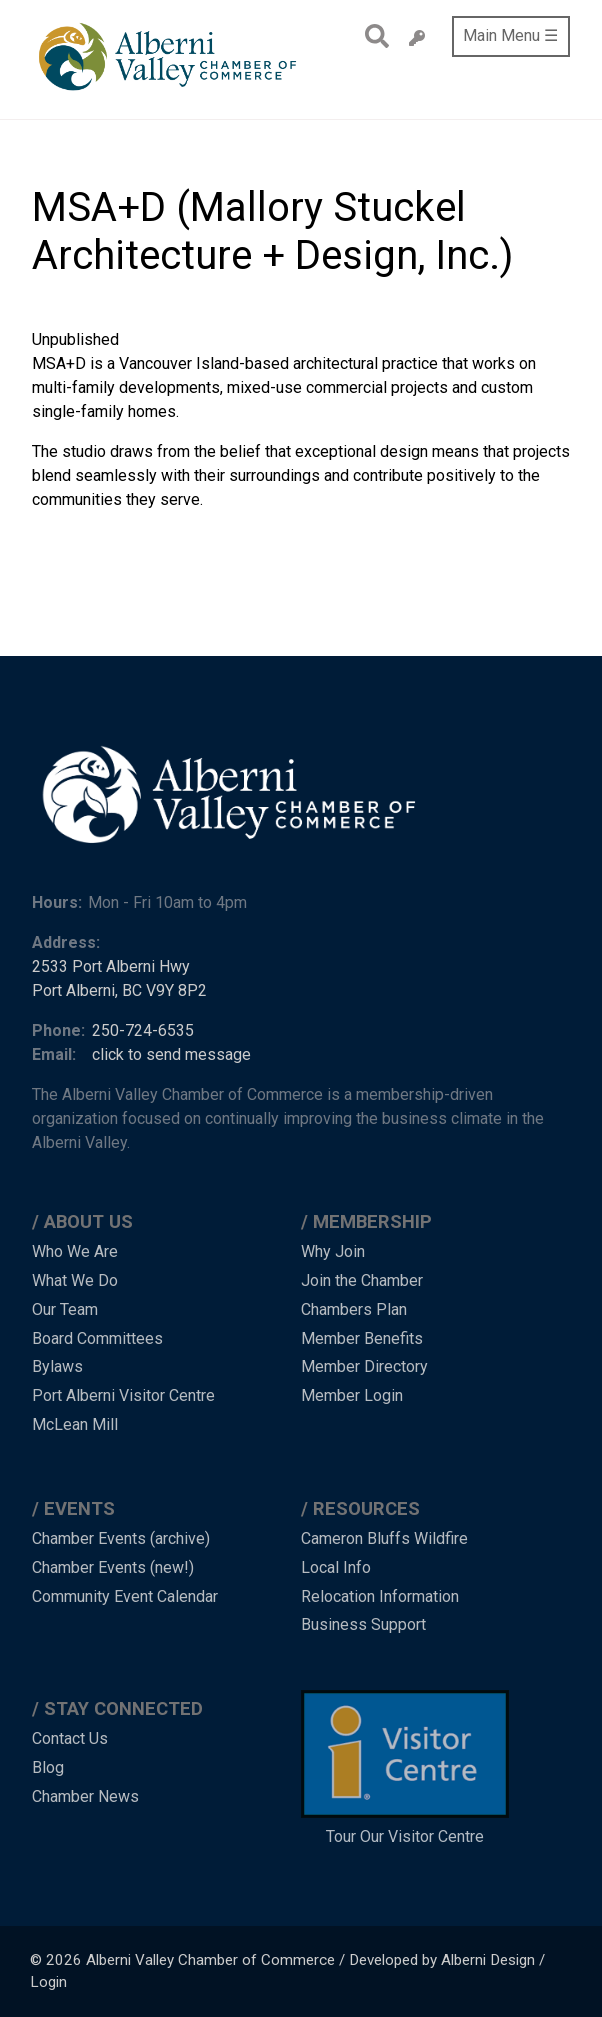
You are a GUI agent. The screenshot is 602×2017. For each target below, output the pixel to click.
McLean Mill (75, 1424)
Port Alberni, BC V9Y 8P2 (119, 990)
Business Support (363, 1624)
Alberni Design (488, 1960)
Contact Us (70, 1738)
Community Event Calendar (125, 1596)
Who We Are (75, 1251)
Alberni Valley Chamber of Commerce (210, 1960)
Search (371, 36)
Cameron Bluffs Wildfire (384, 1538)
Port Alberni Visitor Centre (123, 1395)
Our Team (65, 1309)
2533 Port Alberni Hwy (111, 966)
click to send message (171, 1054)
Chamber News (85, 1796)
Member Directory (364, 1366)
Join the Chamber (362, 1280)
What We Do (75, 1280)
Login (48, 1982)
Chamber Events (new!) (113, 1567)
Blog (48, 1767)
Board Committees (97, 1338)
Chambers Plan (354, 1309)
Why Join (333, 1251)
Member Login (352, 1395)
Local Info (336, 1567)
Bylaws (57, 1366)
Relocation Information (380, 1596)
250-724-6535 (143, 1030)
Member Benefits (362, 1338)
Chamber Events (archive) (121, 1538)
